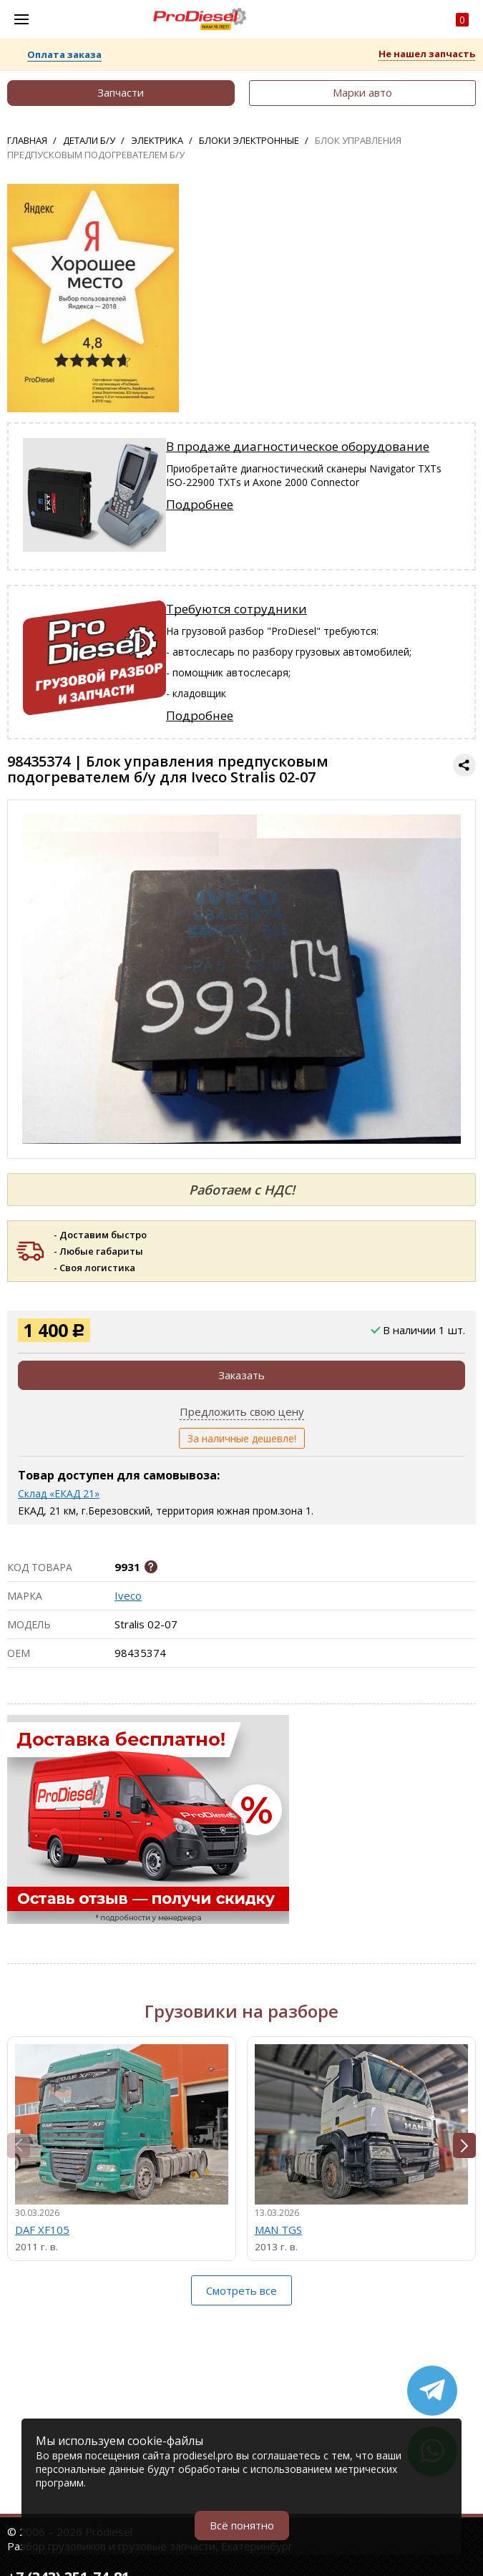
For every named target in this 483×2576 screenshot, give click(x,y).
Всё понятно (242, 2525)
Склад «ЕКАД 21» (58, 1493)
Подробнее (199, 504)
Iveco (128, 1595)
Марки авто (362, 92)
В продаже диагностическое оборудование (297, 446)
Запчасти (120, 92)
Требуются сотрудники (236, 609)
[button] (464, 2145)
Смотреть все (241, 2290)
